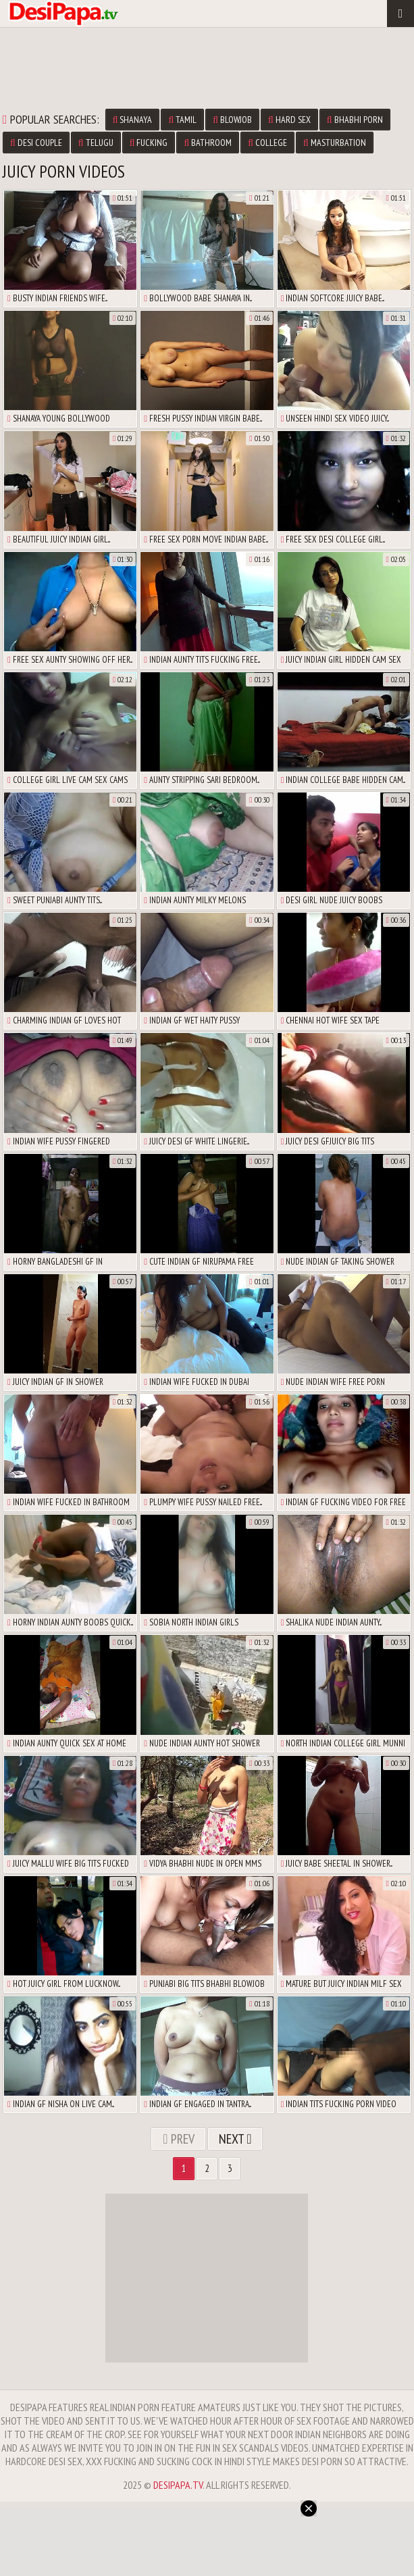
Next (235, 2139)
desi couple (36, 142)
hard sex (289, 119)
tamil (182, 119)
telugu (95, 142)
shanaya (133, 119)
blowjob (232, 119)
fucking (149, 142)
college (267, 142)
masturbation (334, 142)
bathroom (208, 142)
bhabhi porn (355, 119)
